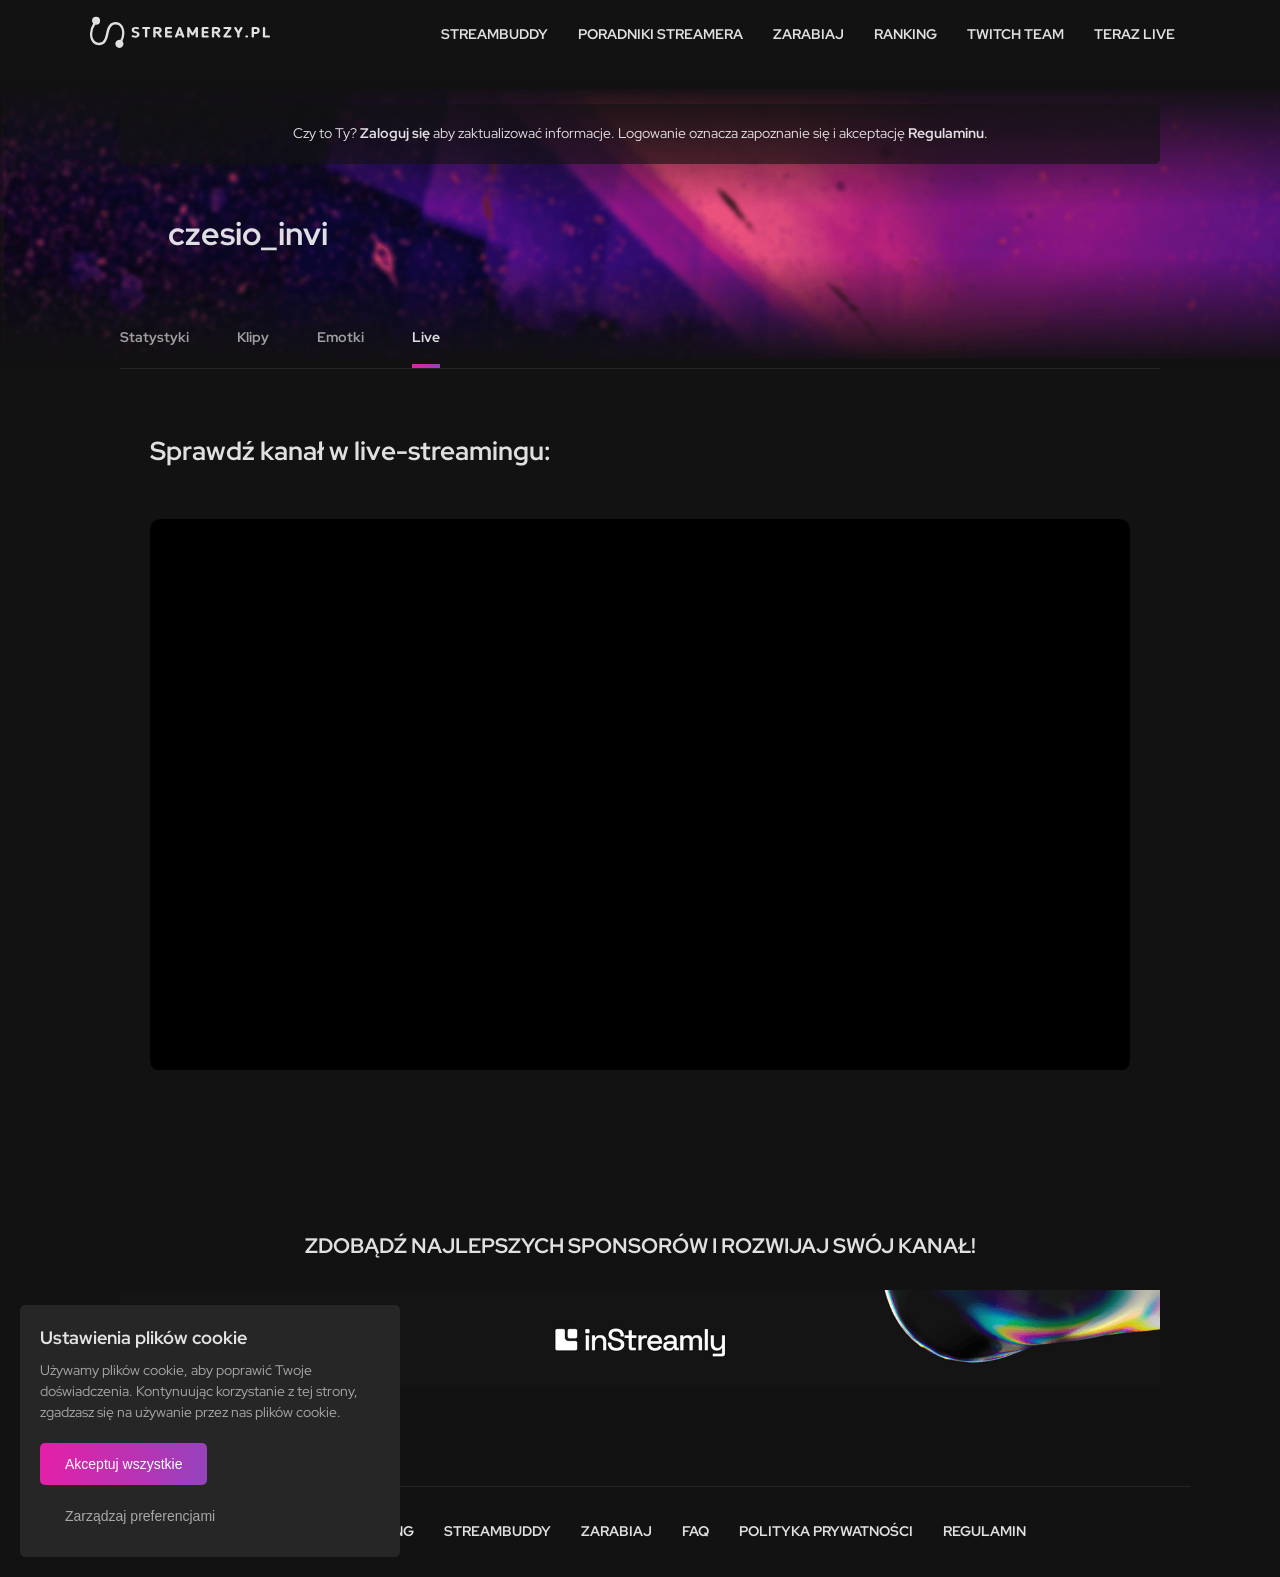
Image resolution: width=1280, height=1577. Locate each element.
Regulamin (984, 1531)
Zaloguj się (395, 133)
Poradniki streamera (660, 34)
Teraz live (1134, 34)
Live (426, 337)
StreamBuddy (494, 34)
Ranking (905, 34)
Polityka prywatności (826, 1531)
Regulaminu (946, 133)
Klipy (253, 337)
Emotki (340, 337)
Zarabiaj (808, 34)
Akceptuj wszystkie (123, 1464)
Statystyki (154, 337)
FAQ (695, 1531)
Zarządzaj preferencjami (140, 1516)
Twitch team (1015, 34)
